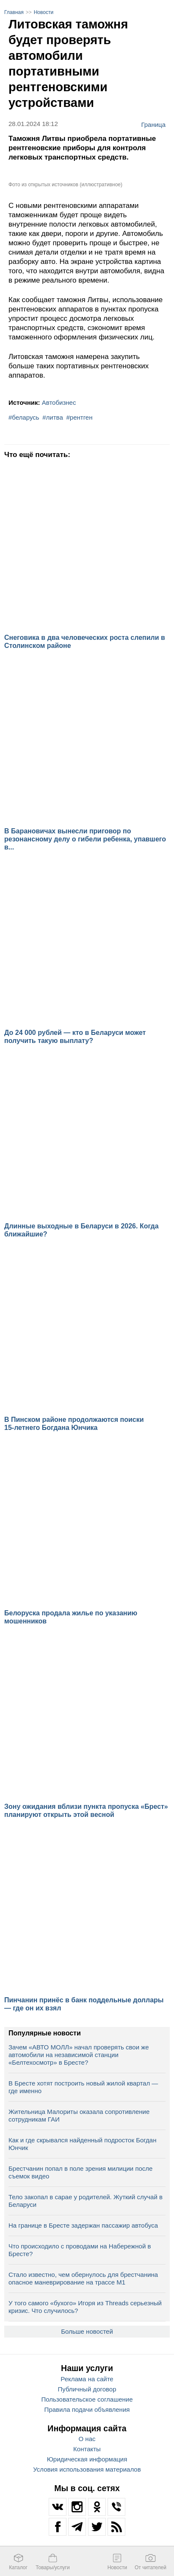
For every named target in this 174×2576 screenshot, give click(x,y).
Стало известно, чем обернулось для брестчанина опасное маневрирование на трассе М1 (83, 2278)
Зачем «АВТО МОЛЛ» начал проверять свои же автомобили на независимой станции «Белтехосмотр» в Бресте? (78, 2054)
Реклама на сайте (87, 2379)
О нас (87, 2438)
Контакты (87, 2449)
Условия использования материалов (87, 2469)
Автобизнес (59, 402)
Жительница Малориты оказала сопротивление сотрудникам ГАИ (78, 2115)
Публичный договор (87, 2389)
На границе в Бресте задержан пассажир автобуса (83, 2225)
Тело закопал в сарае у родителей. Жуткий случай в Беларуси (85, 2200)
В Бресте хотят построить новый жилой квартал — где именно (83, 2087)
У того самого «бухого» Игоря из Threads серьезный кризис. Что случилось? (85, 2306)
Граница (153, 124)
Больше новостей (87, 2331)
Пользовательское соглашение (87, 2399)
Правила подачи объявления (87, 2409)
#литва (52, 417)
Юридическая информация (87, 2459)
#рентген (79, 417)
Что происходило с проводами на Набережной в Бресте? (79, 2249)
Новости (43, 12)
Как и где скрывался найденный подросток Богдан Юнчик (82, 2143)
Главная (14, 12)
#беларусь (23, 417)
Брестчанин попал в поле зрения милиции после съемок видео (80, 2172)
